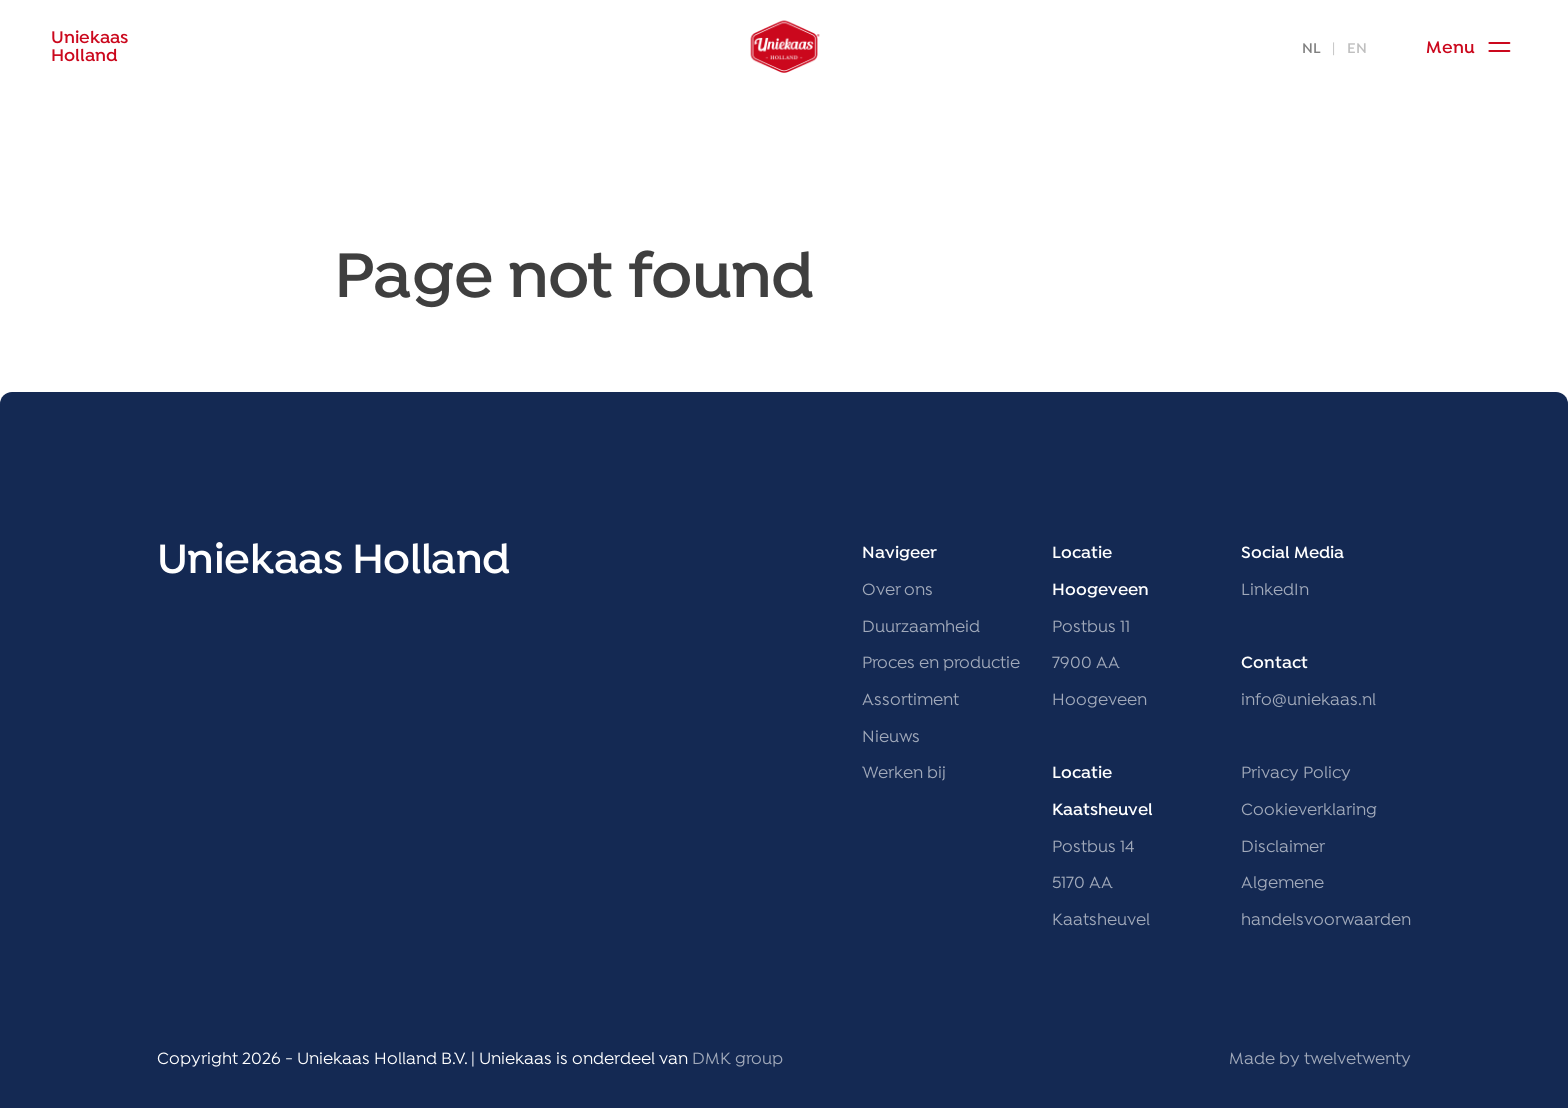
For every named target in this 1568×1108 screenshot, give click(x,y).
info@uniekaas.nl (1308, 700)
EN (1357, 49)
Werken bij (904, 773)
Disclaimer (1283, 847)
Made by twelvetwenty (1320, 1059)
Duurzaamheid (921, 627)
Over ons (897, 590)
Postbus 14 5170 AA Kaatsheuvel (1101, 884)
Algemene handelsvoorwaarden (1326, 902)
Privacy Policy (1296, 773)
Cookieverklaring (1309, 810)
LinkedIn (1275, 590)
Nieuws (891, 737)
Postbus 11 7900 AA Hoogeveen (1099, 664)
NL (1311, 49)
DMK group (737, 1059)
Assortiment (910, 700)
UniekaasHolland (89, 48)
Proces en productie (941, 663)
